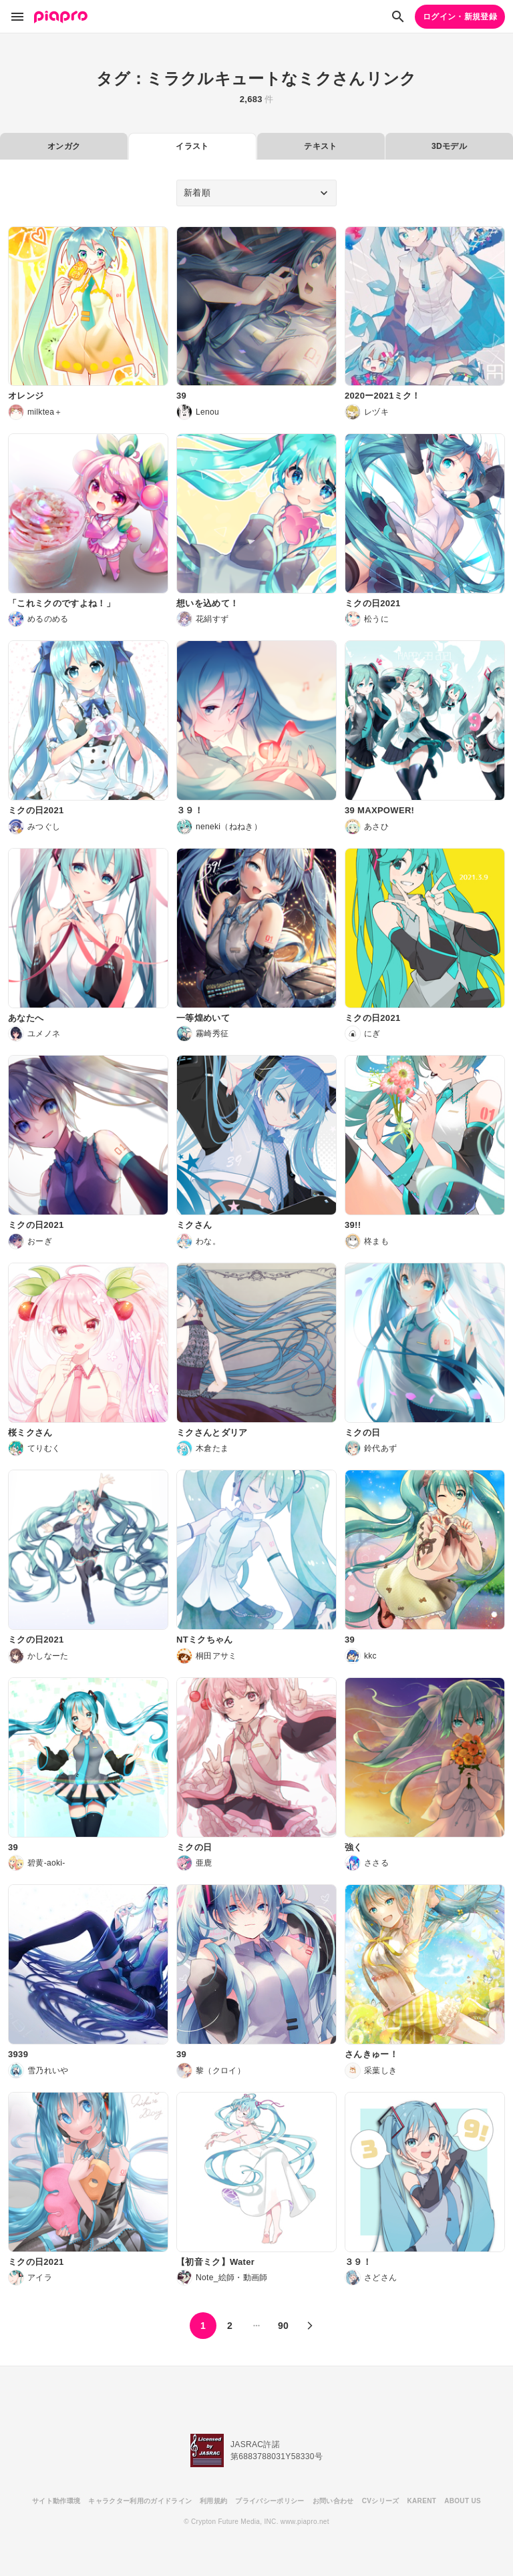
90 (283, 2325)
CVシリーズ (380, 2501)
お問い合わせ (333, 2501)
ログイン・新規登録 (460, 16)
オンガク (63, 146)
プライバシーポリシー (269, 2501)
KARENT (422, 2501)
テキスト (320, 146)
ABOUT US (462, 2501)
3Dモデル (449, 146)
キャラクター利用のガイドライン (140, 2501)
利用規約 (213, 2501)
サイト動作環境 (56, 2501)
